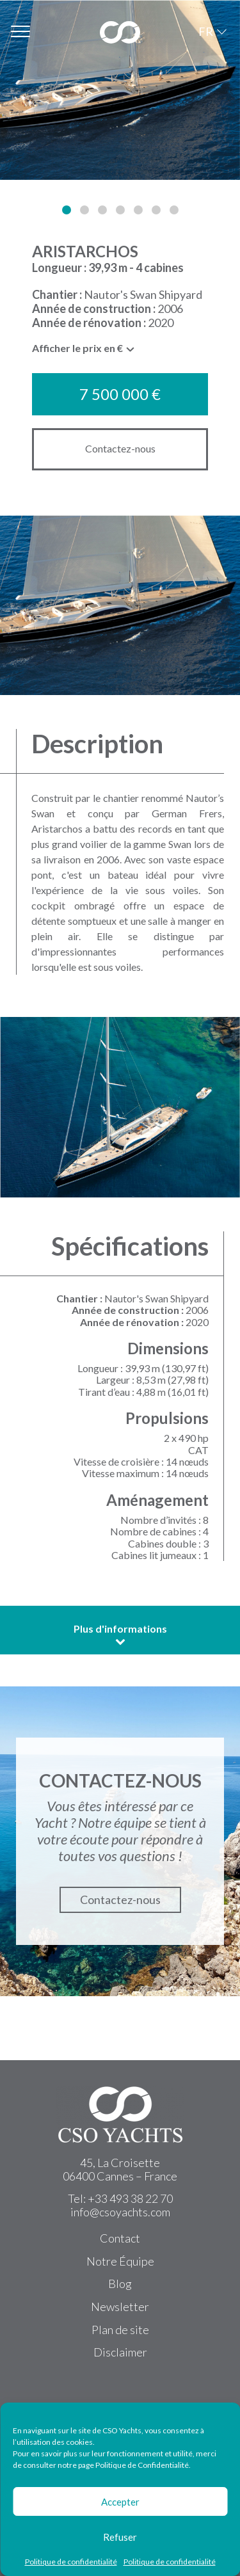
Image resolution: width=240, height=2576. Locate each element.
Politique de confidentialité (71, 2561)
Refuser (120, 2537)
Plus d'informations (120, 1634)
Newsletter (120, 2307)
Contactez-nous (120, 448)
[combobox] (84, 351)
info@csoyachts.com (120, 2212)
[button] (67, 210)
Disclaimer (120, 2352)
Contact (120, 2238)
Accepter (120, 2502)
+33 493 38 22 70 (130, 2198)
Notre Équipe (120, 2261)
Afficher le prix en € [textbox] (77, 348)
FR (205, 31)
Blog (120, 2283)
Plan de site (120, 2330)
